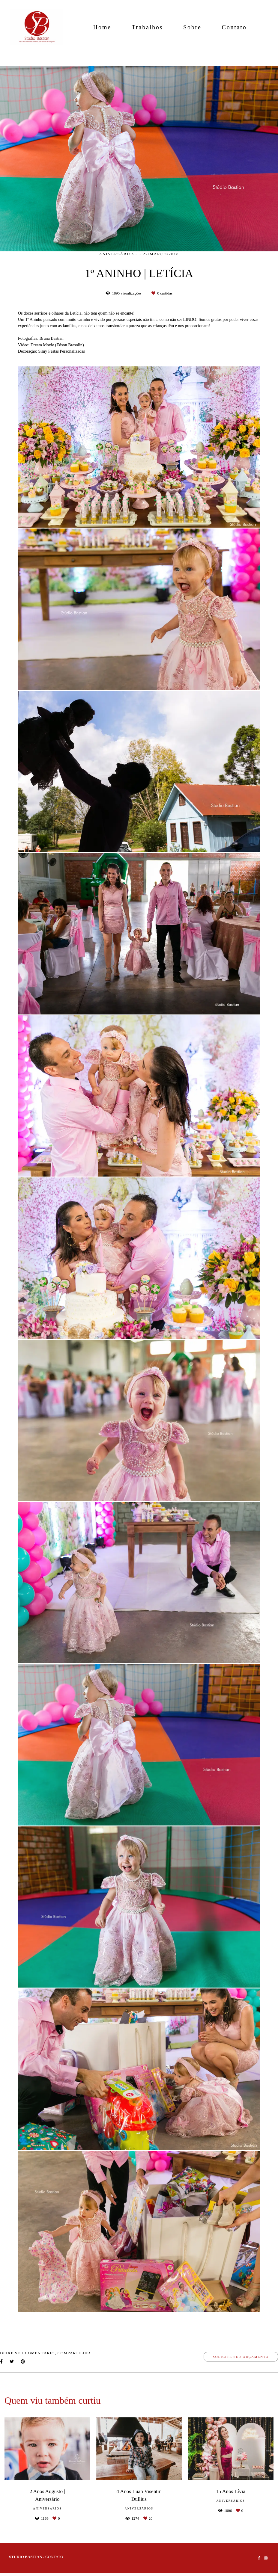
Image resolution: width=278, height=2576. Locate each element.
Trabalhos (147, 27)
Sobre (192, 27)
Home (102, 27)
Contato (234, 27)
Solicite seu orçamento (241, 2356)
